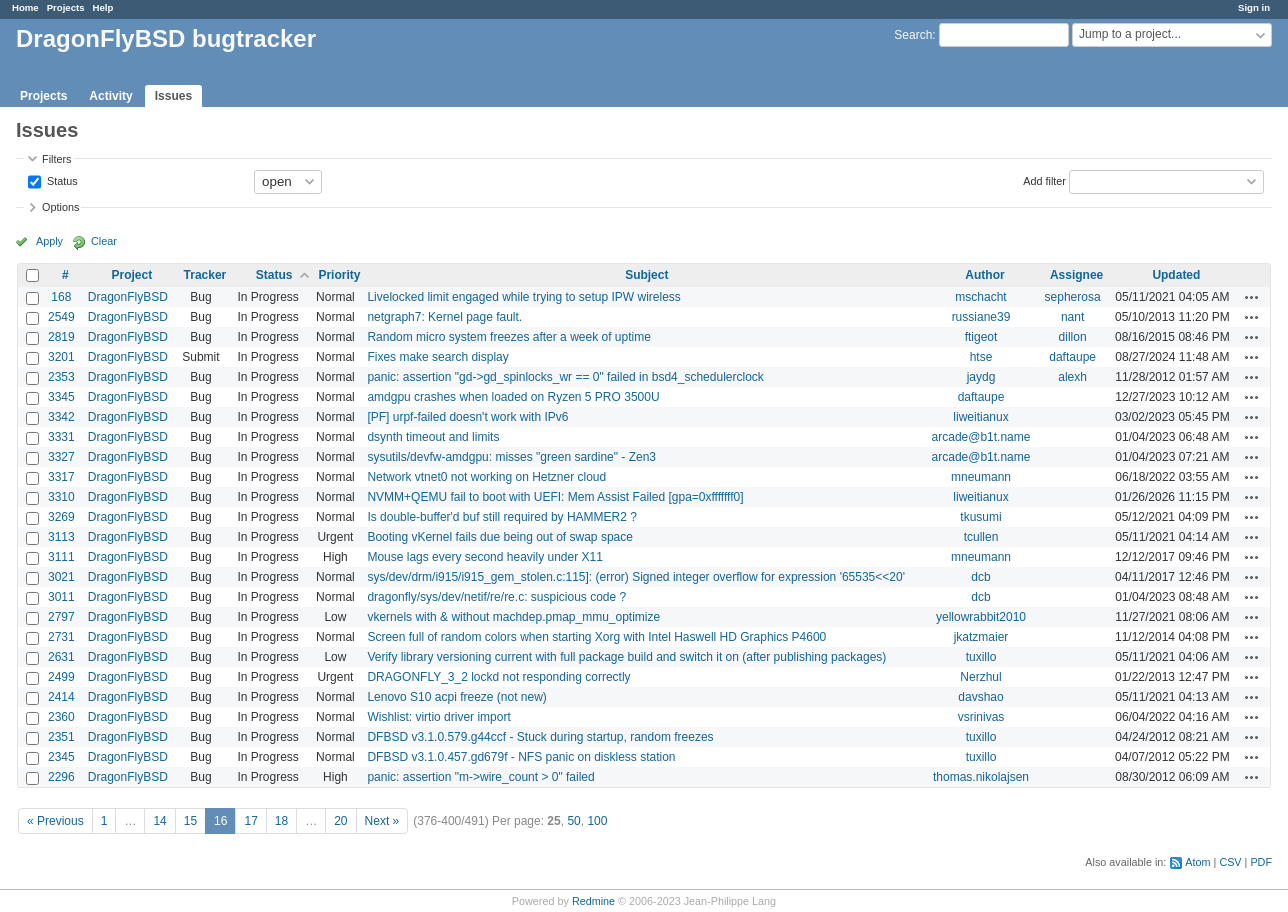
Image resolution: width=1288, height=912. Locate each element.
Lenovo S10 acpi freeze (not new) (456, 697)
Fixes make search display (437, 357)
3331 (61, 437)
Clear (104, 241)
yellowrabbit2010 (981, 617)
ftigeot (981, 337)
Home (25, 7)
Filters (56, 159)
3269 (61, 517)
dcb (980, 577)
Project (131, 275)
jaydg (981, 377)
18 (281, 821)
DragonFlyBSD (128, 297)
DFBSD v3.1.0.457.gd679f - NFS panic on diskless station (521, 757)
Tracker (205, 275)
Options (60, 207)
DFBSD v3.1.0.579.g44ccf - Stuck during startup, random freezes (540, 737)
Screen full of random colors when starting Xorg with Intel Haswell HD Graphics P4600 (596, 637)
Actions (1252, 297)
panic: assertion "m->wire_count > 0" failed (480, 777)
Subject (646, 275)
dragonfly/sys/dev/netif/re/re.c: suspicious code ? (496, 597)
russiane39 (981, 317)
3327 (61, 457)
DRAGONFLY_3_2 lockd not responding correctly (498, 677)
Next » (382, 821)
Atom (1197, 862)
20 (340, 821)
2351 (61, 737)
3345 (61, 397)
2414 (61, 697)
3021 (61, 577)
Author (984, 275)
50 (573, 821)
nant (1072, 317)
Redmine (593, 901)
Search (913, 35)
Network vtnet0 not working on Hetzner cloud (486, 477)
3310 (61, 497)
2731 (61, 637)
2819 (61, 337)
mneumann (981, 477)
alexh (1072, 377)
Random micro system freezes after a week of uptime (508, 337)
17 (250, 821)
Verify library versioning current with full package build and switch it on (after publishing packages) (626, 657)
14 (159, 821)
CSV (1230, 862)
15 (190, 821)
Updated (1176, 275)
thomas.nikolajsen (981, 777)
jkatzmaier (981, 637)
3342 (61, 417)
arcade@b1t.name (981, 437)
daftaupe (1072, 357)
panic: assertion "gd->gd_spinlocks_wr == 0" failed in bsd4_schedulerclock (565, 377)
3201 (61, 357)
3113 (61, 537)
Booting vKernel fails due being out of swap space (500, 537)
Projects (66, 7)
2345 (61, 757)
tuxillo (981, 657)
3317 (61, 477)
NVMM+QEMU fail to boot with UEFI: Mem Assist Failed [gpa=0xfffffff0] (555, 497)
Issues (173, 96)
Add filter (1044, 180)
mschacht (980, 297)
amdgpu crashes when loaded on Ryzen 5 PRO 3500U (513, 397)
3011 (61, 597)
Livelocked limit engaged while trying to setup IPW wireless (523, 297)
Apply (49, 241)
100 (597, 821)
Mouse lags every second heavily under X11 (484, 557)
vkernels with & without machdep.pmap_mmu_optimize (513, 617)
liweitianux (980, 417)
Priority (339, 275)
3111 (61, 557)
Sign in (1254, 7)
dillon (1073, 337)
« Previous (55, 821)
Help (103, 7)
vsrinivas (981, 717)
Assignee (1076, 275)
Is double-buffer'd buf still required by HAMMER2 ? (502, 517)
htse (981, 357)
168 (61, 297)
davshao (980, 697)
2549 (61, 317)
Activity (110, 96)
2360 (61, 717)
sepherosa (1073, 297)
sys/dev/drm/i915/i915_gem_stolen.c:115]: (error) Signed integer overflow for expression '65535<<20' (636, 577)
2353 (61, 377)
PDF (1261, 862)
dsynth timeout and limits (433, 437)
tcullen (981, 537)
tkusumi (980, 517)
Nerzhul (980, 677)
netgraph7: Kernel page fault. (444, 317)
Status (61, 180)
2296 (61, 777)
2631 (61, 657)
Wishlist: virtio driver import (438, 717)
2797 (61, 617)
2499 (61, 677)
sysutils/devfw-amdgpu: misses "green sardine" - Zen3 (511, 457)
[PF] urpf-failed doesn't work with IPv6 (467, 417)
